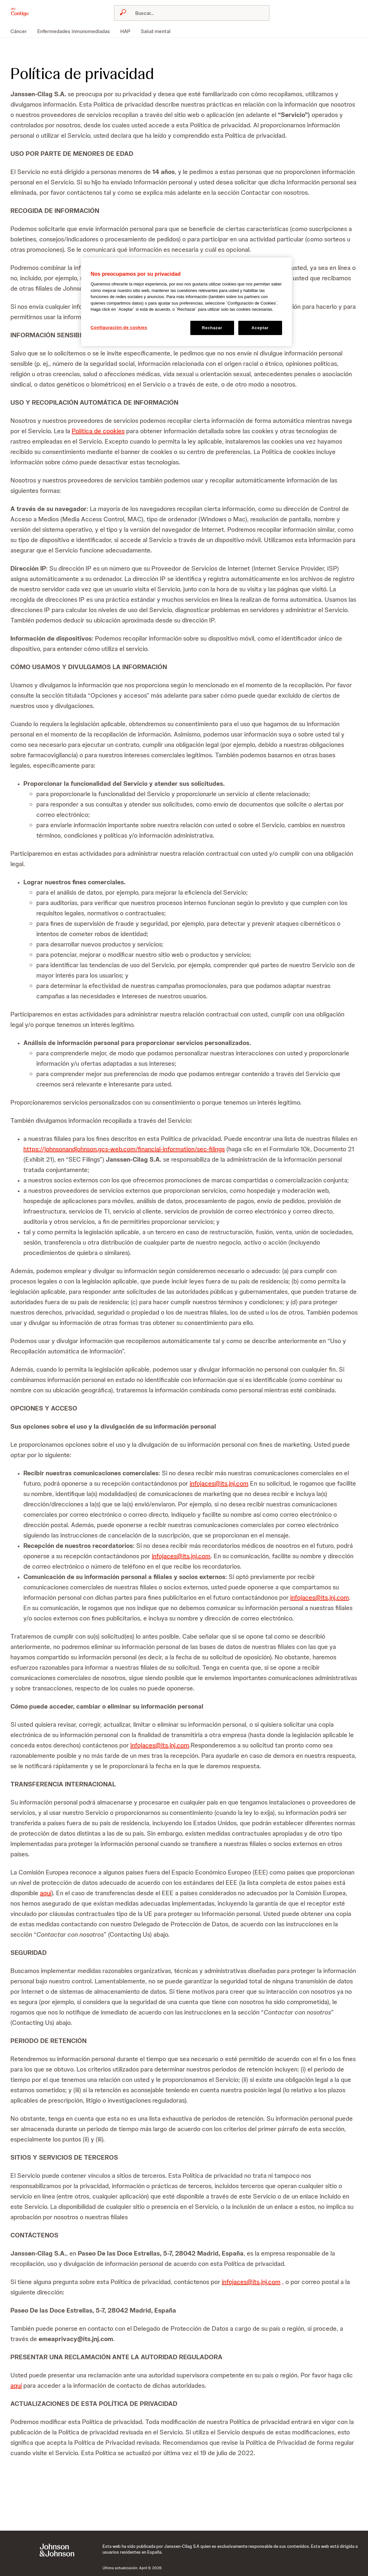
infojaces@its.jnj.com (219, 1483)
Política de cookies (98, 431)
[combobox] (191, 13)
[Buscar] (195, 13)
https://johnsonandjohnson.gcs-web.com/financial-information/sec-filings (124, 1149)
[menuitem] (21, 31)
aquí (45, 1893)
